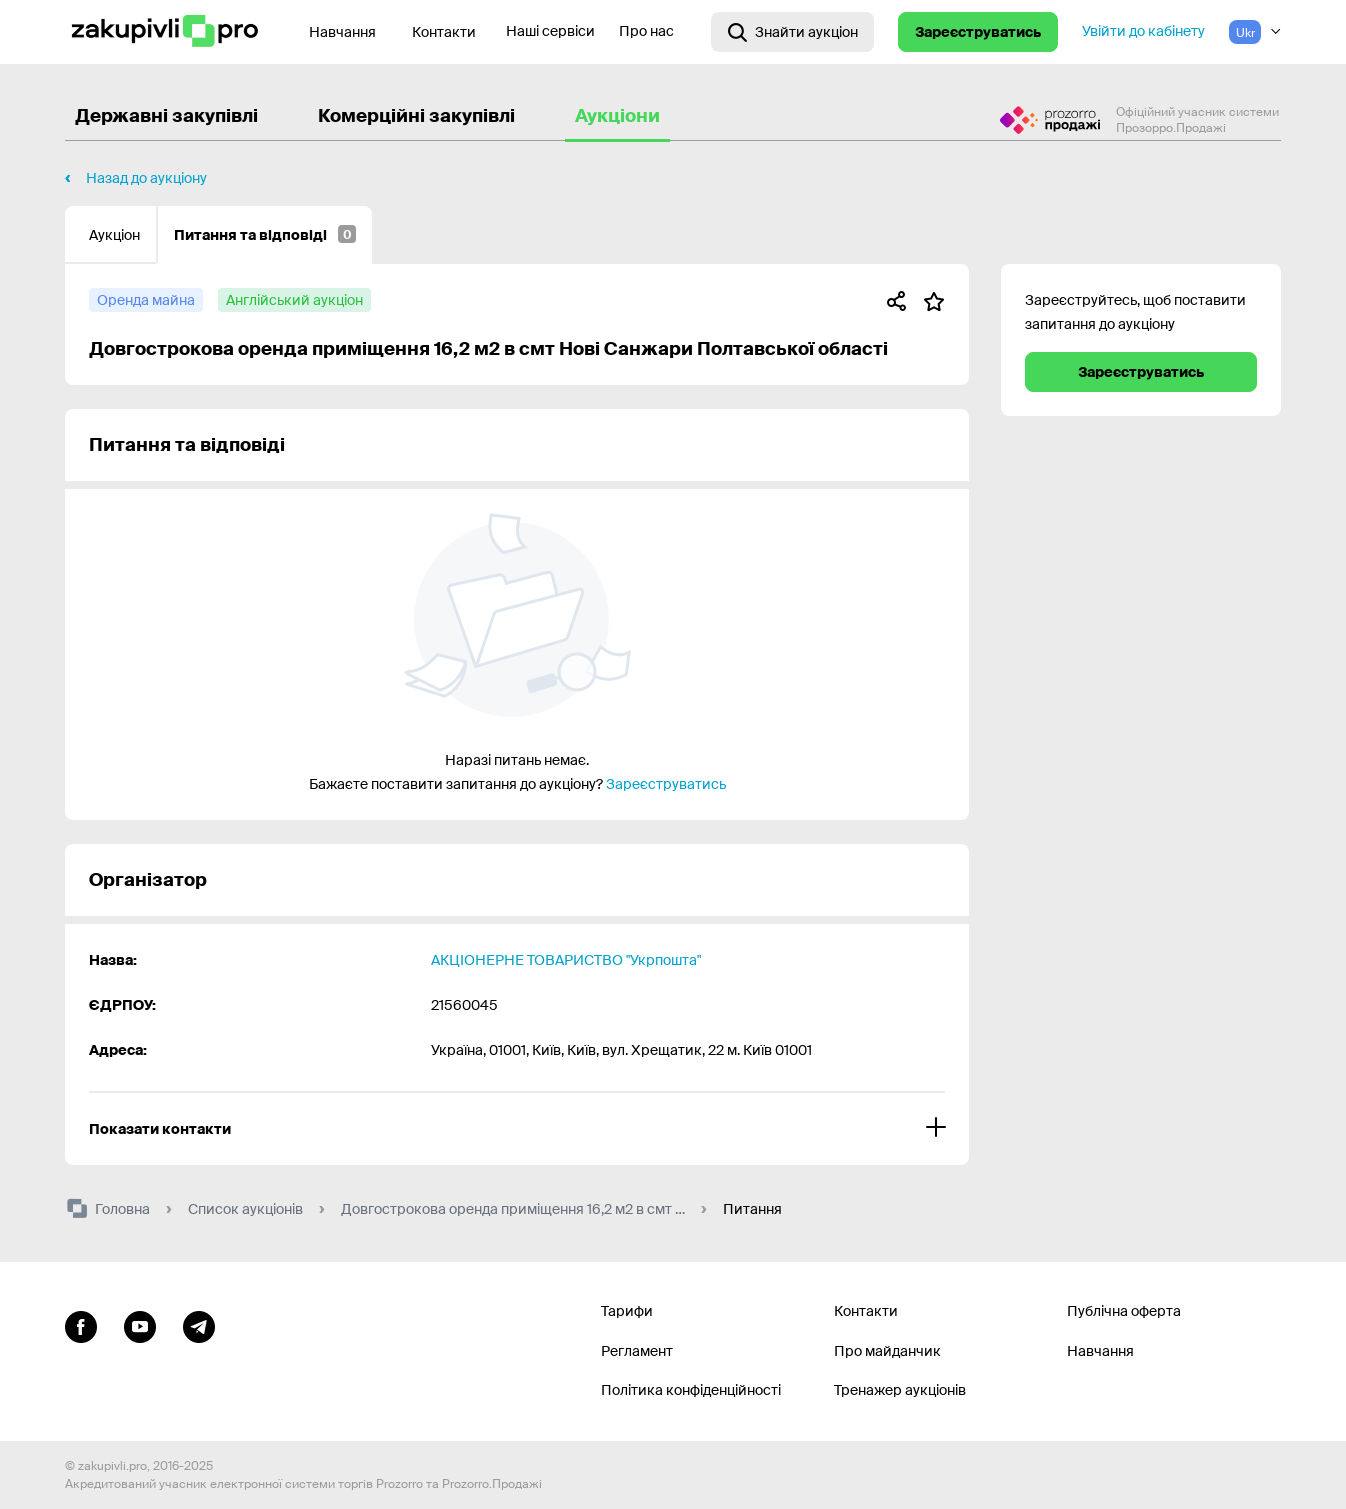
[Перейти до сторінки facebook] (81, 1324)
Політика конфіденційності (691, 1390)
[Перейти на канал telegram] (199, 1324)
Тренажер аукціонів (900, 1390)
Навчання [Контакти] (342, 32)
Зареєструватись (978, 32)
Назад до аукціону (146, 178)
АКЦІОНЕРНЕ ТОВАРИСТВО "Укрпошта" (566, 960)
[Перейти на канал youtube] (140, 1324)
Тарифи (627, 1311)
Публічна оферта (1124, 1311)
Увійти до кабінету (1143, 31)
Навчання (1100, 1351)
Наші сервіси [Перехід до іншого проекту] (550, 31)
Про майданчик (887, 1351)
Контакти (444, 32)
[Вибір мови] (1255, 32)
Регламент (637, 1351)
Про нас (646, 31)
